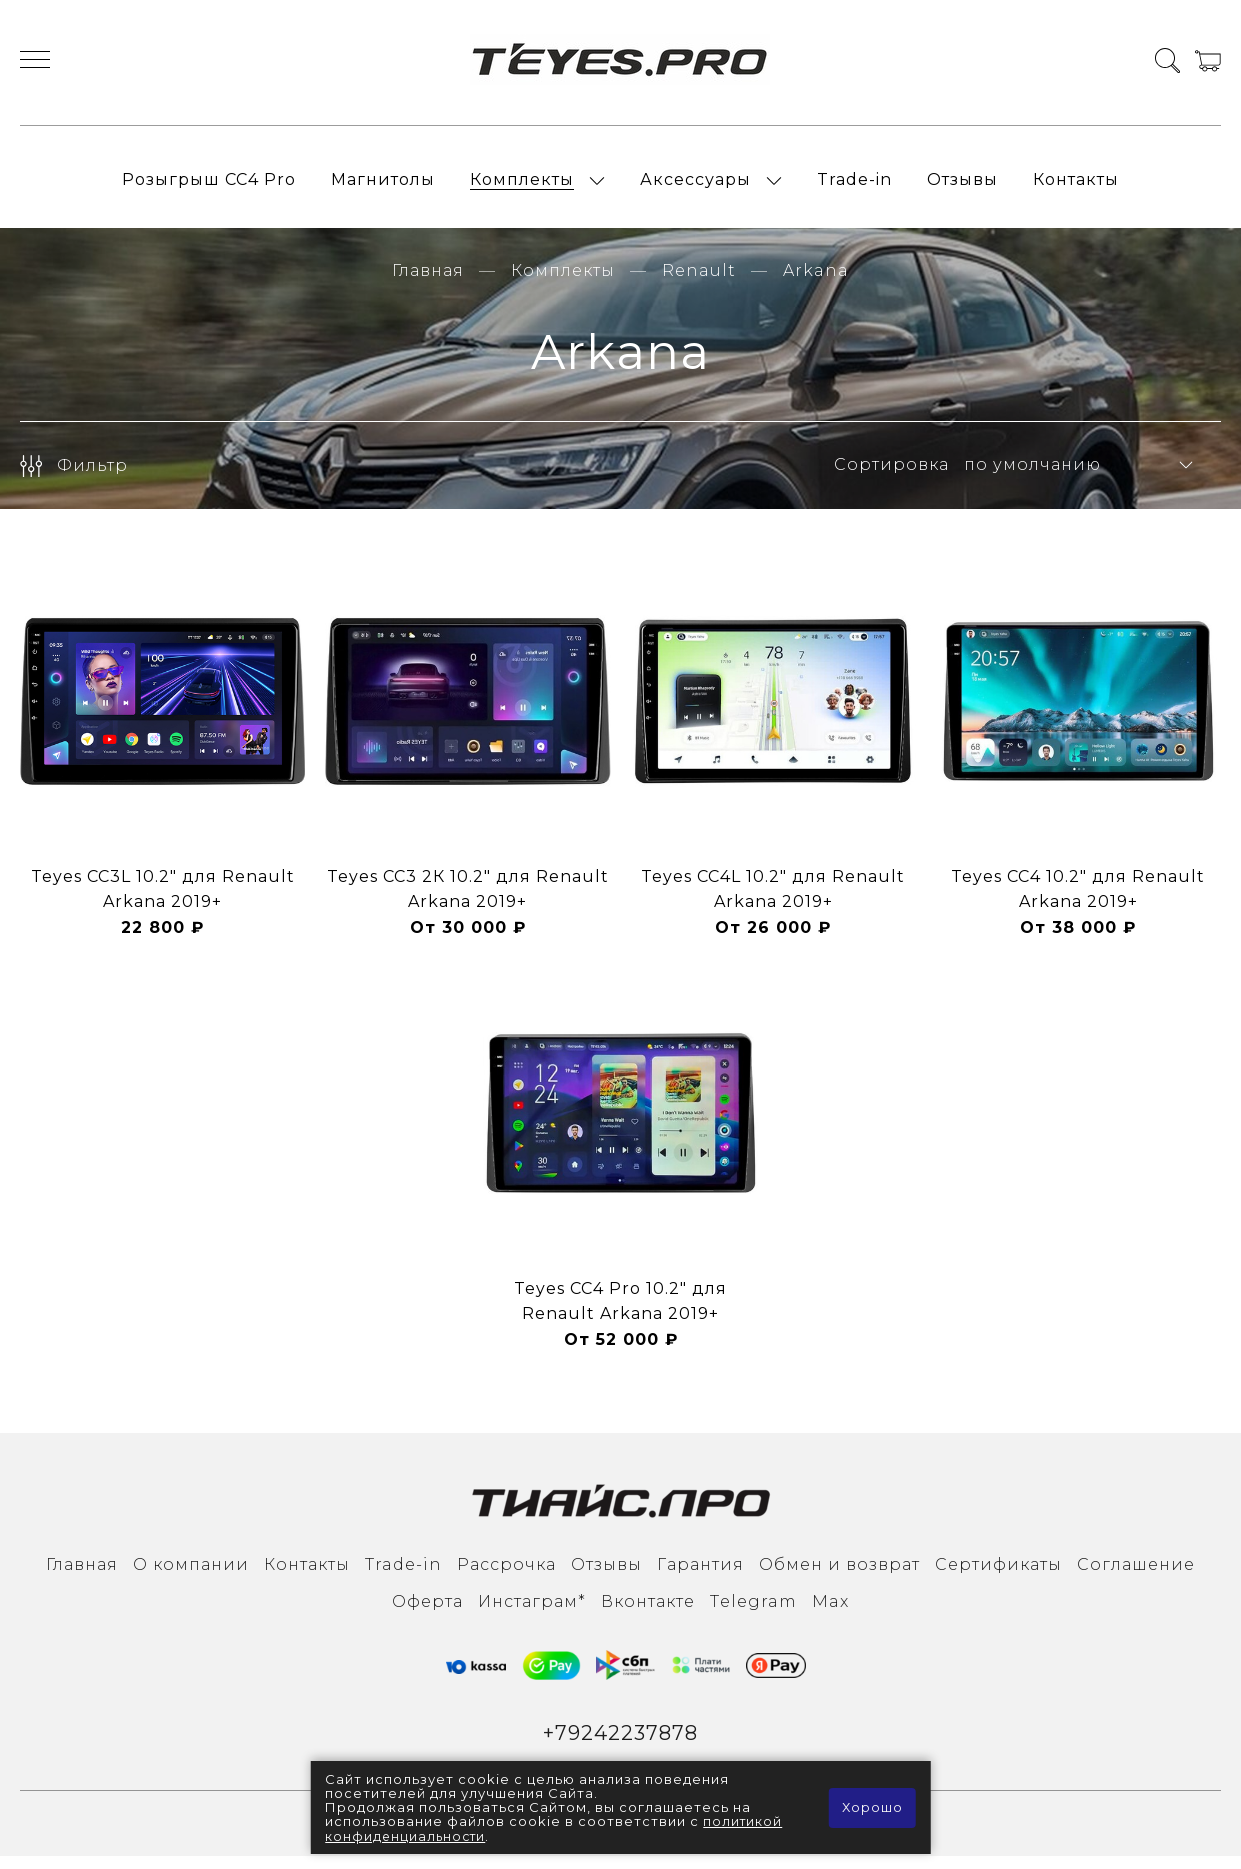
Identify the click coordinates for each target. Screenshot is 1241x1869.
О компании (191, 1575)
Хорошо (871, 1808)
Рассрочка (506, 1575)
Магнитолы (383, 185)
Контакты (1076, 185)
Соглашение (1136, 1575)
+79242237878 (620, 1745)
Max (830, 1612)
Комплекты (522, 185)
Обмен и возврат (839, 1575)
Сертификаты (998, 1575)
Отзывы (962, 185)
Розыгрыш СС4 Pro (209, 185)
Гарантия (700, 1575)
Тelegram (753, 1612)
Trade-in (854, 185)
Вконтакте (648, 1612)
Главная (428, 281)
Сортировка (891, 476)
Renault (699, 281)
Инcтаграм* (532, 1612)
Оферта (427, 1612)
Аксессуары (695, 185)
